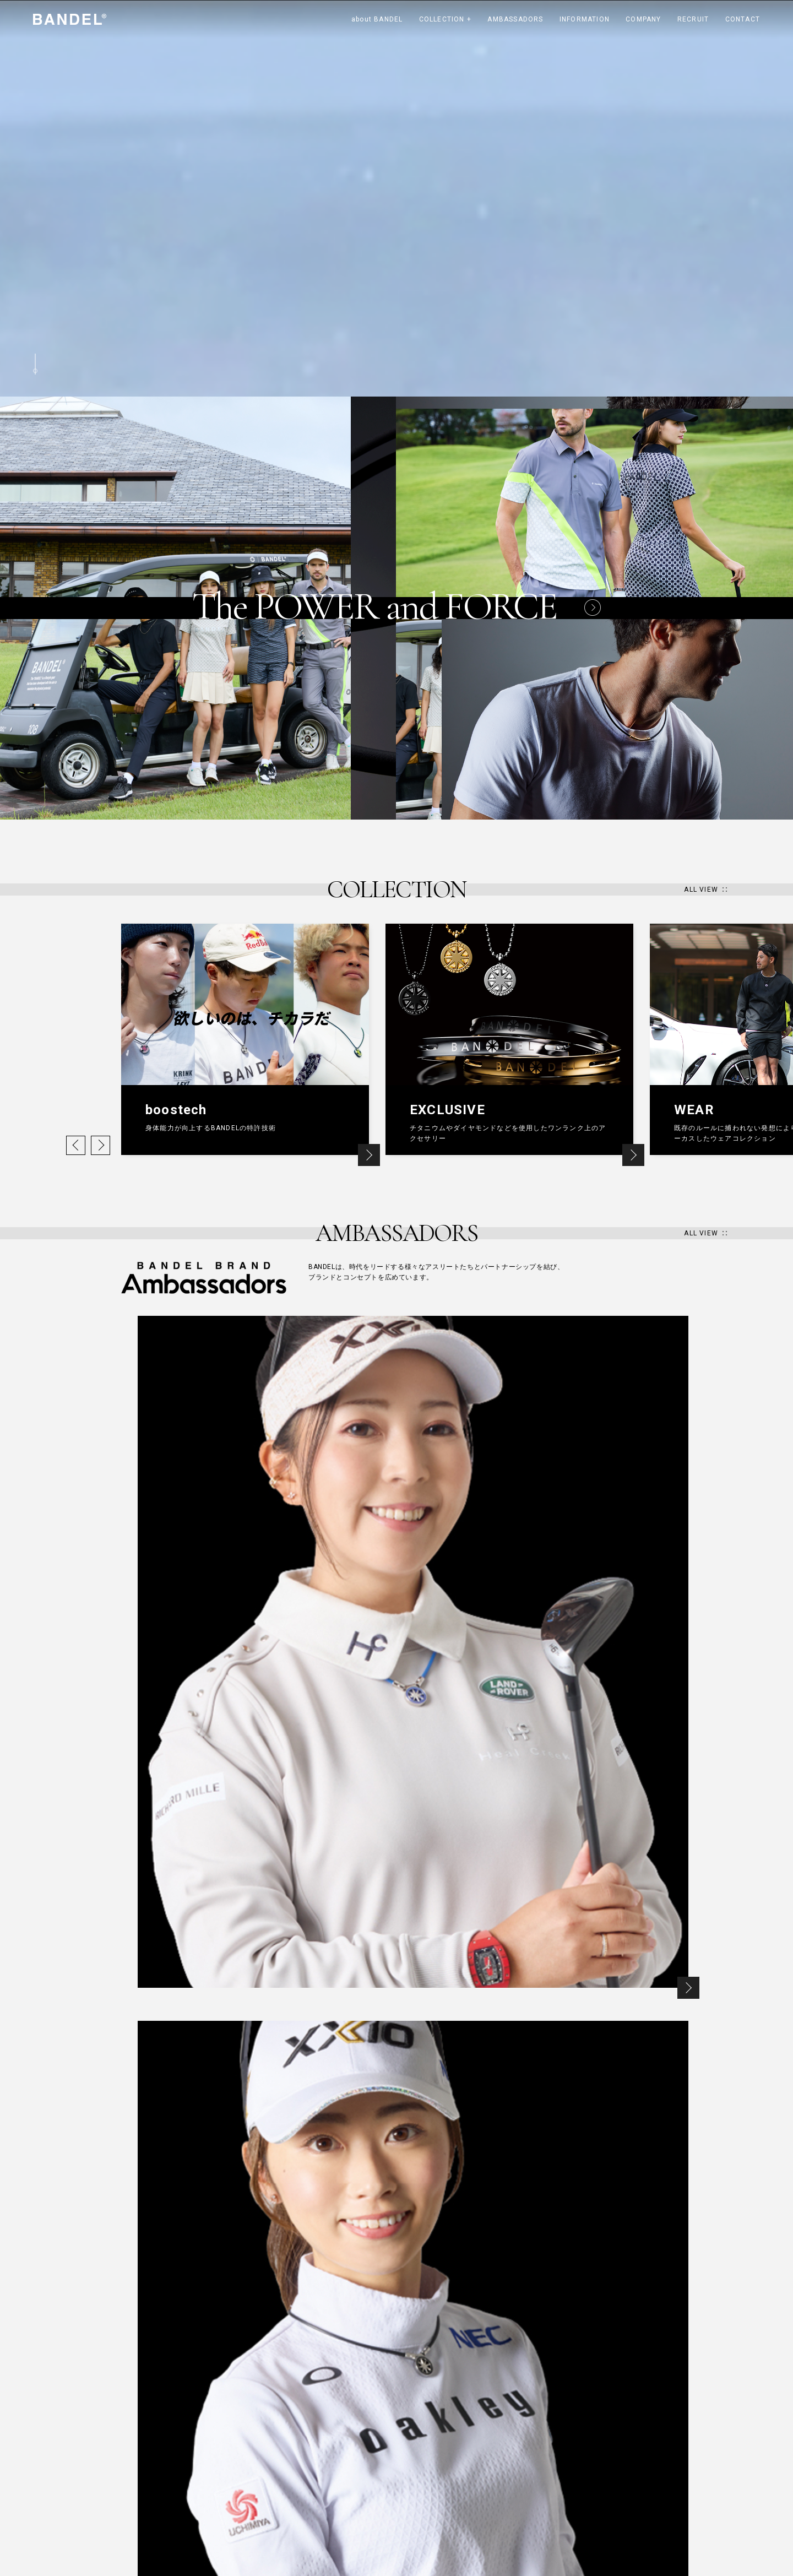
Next (100, 1145)
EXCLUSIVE (232, 2469)
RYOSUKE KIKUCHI (332, 2437)
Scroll (35, 364)
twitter (588, 2426)
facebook (619, 2426)
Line (650, 2426)
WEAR (224, 2485)
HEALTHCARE (235, 2437)
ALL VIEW (701, 889)
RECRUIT (693, 19)
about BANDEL (377, 19)
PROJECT (230, 2517)
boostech (230, 2452)
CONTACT (742, 19)
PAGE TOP (644, 2369)
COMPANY (643, 19)
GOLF (224, 2501)
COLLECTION (445, 19)
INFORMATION (585, 19)
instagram (556, 2426)
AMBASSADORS (515, 19)
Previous (76, 1145)
